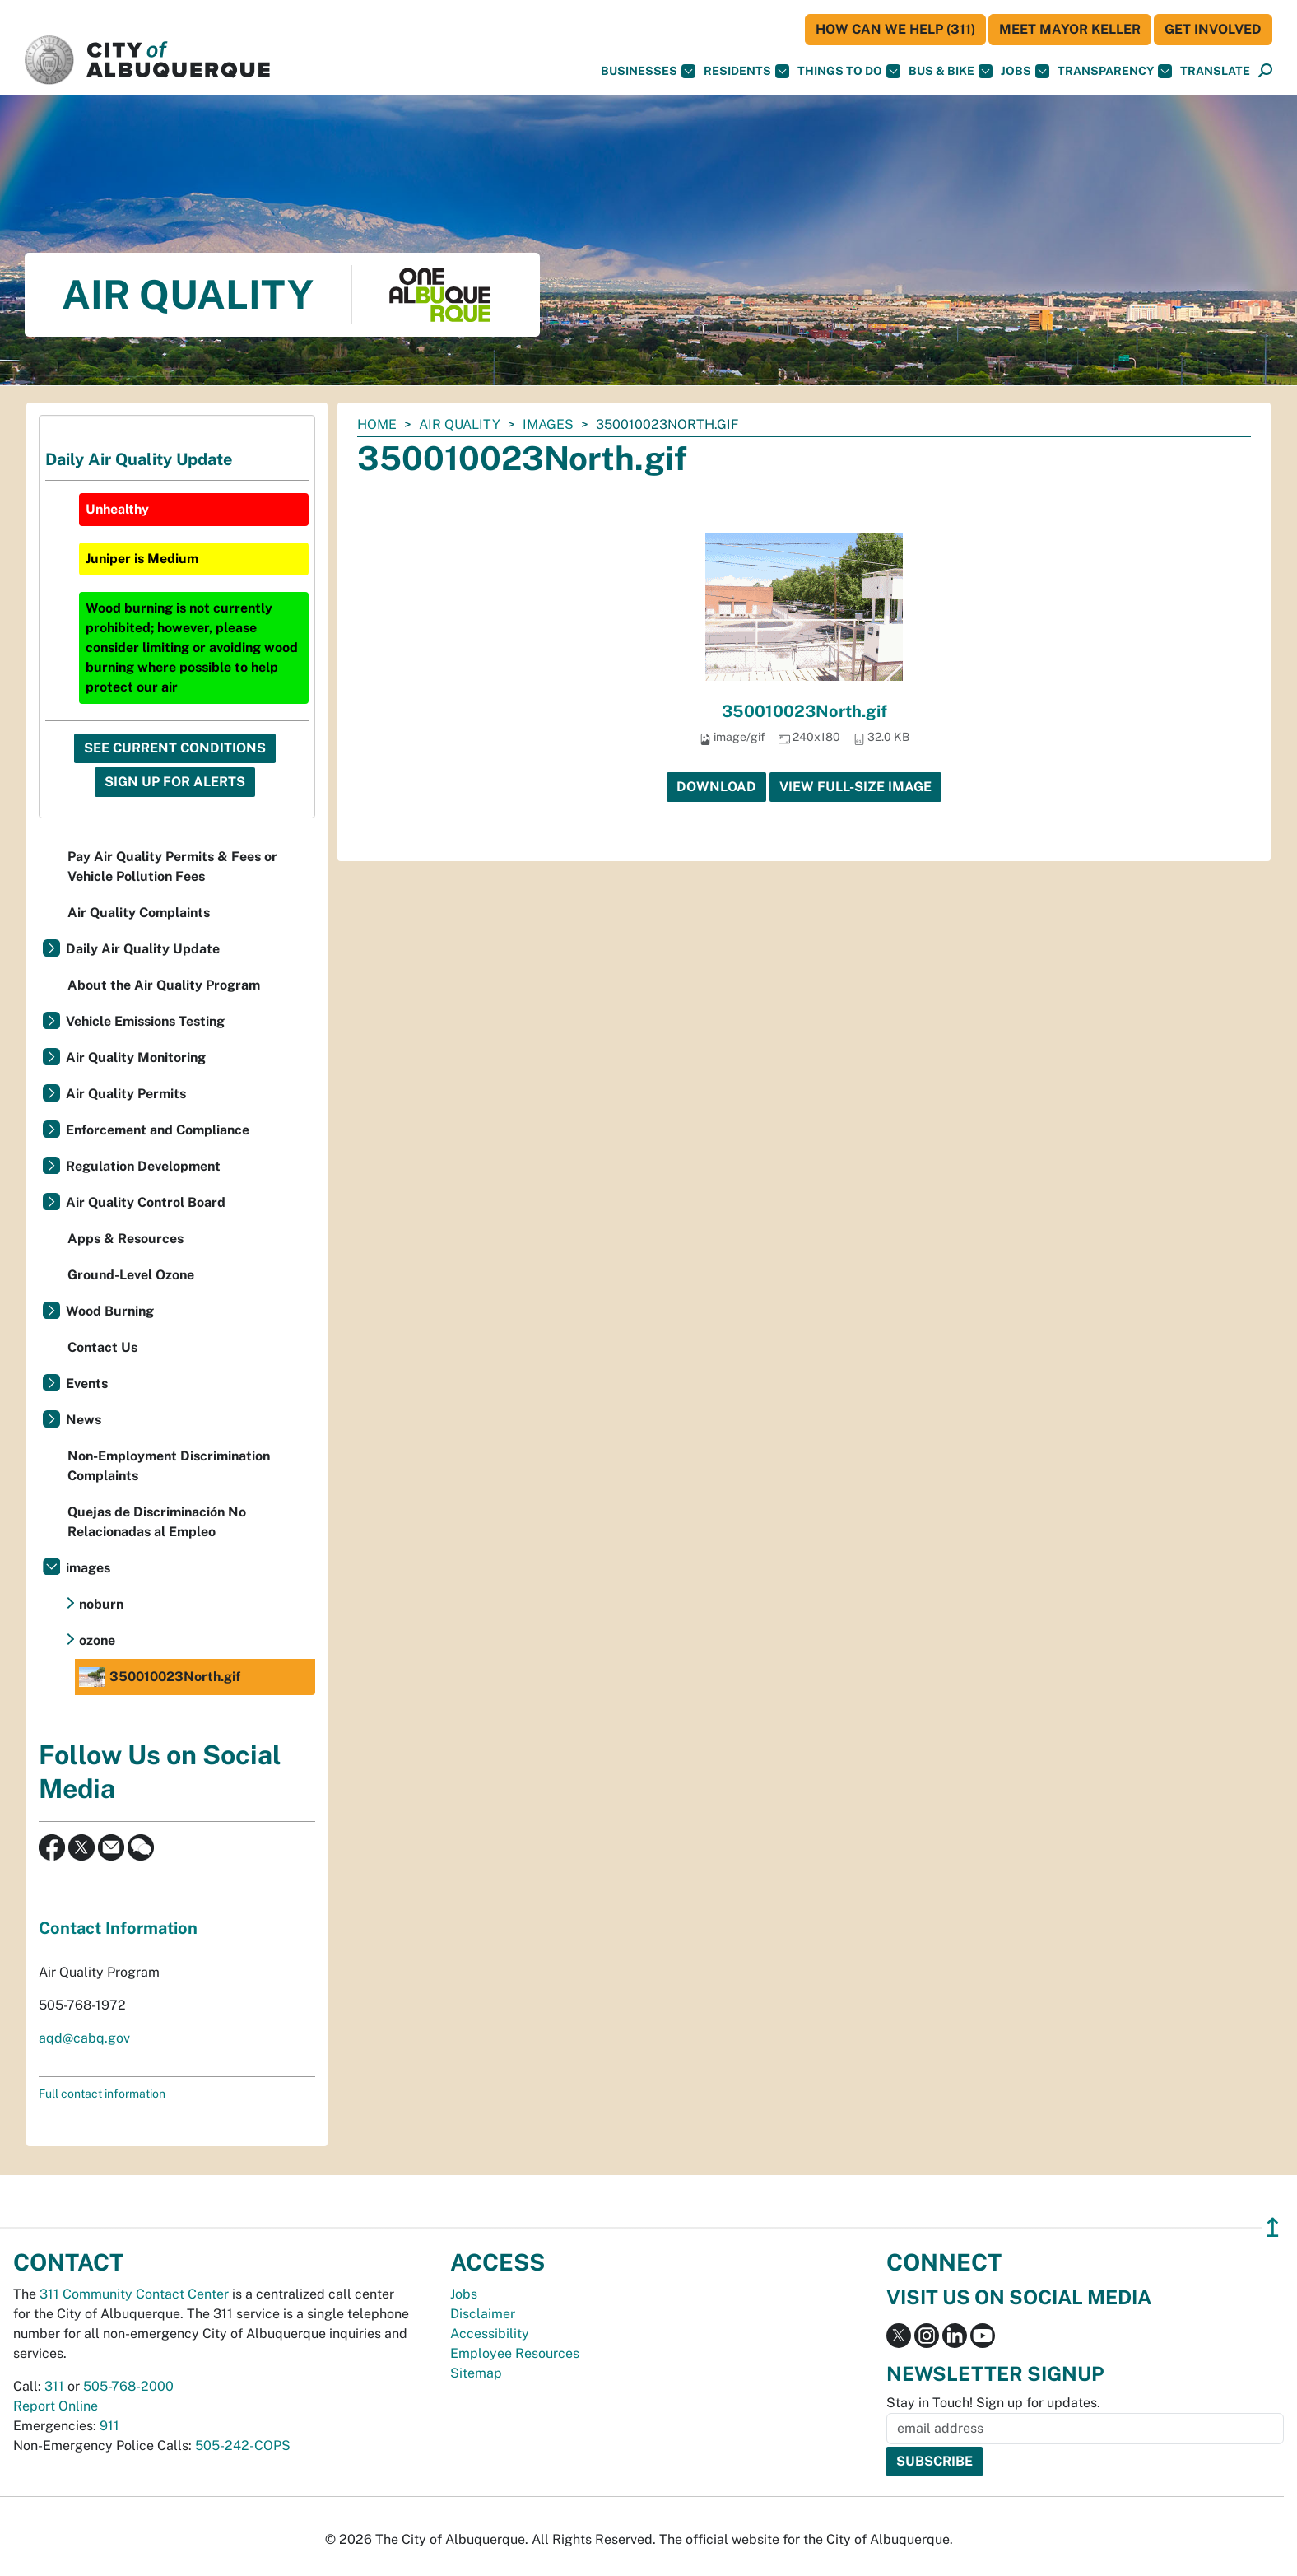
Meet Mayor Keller (1070, 29)
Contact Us (102, 1347)
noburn (101, 1604)
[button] (1215, 71)
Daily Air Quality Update (143, 949)
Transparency (1115, 71)
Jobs (1025, 71)
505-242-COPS (243, 2445)
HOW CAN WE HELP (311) (895, 29)
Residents (746, 71)
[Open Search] (1265, 71)
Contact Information (118, 1928)
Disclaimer (482, 2314)
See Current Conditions (175, 748)
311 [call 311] (54, 2386)
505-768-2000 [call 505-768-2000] (128, 2386)
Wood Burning (110, 1311)
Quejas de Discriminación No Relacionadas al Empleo (156, 1522)
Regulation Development (143, 1166)
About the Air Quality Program (163, 985)
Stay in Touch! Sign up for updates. (993, 2403)
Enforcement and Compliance (157, 1130)
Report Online (55, 2406)
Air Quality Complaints (138, 912)
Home (377, 424)
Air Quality (459, 424)
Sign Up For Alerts (175, 782)
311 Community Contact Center (134, 2294)
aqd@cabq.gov (84, 2038)
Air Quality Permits (126, 1094)
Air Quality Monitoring (136, 1057)
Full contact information (102, 2093)
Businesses (648, 71)
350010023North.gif (804, 711)
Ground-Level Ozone (130, 1275)
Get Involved (1213, 29)
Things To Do (848, 71)
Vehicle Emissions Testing (145, 1021)
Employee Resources (514, 2353)
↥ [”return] (1273, 2227)
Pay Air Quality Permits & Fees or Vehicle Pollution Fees (172, 866)
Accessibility (489, 2333)
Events (87, 1383)
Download (716, 786)
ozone (97, 1640)
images (548, 424)
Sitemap (476, 2373)
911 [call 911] (109, 2426)
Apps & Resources (125, 1238)
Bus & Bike (951, 71)
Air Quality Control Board (145, 1202)
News (83, 1420)
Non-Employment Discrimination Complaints (168, 1466)
